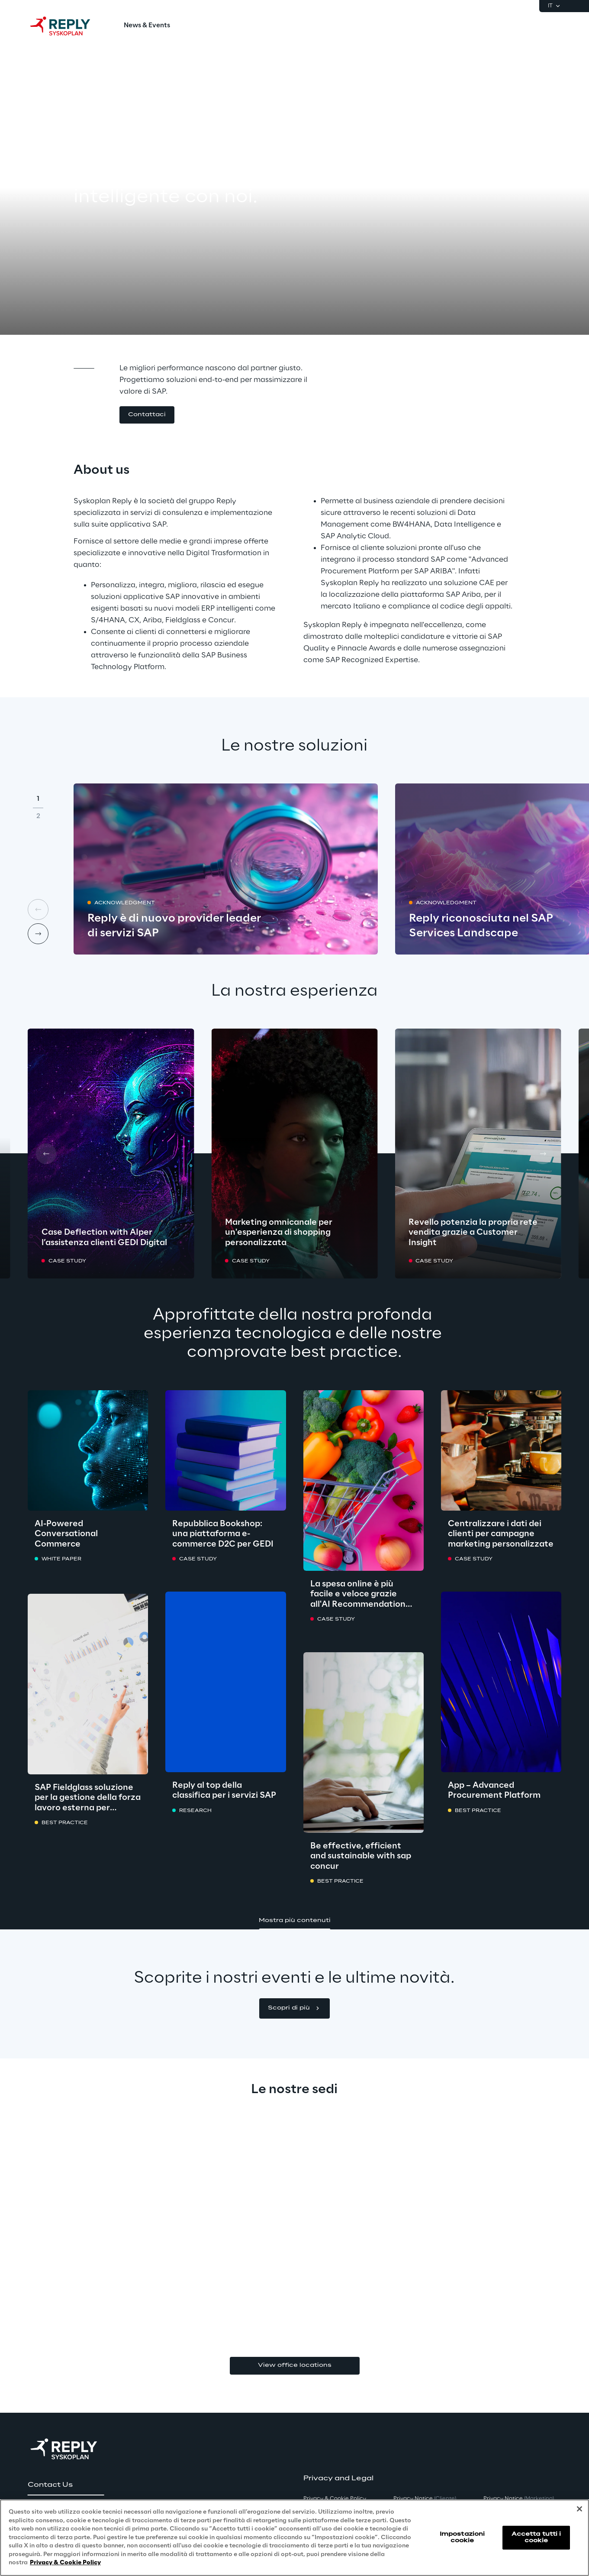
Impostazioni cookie (462, 2537)
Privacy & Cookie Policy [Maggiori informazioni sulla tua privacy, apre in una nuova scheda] (65, 2563)
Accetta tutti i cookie (536, 2537)
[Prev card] (45, 1153)
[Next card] (38, 933)
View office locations (295, 2365)
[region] (294, 2537)
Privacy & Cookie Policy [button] (334, 2499)
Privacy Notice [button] (424, 2499)
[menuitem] (147, 26)
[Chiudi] (579, 2508)
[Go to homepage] (69, 26)
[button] (146, 415)
